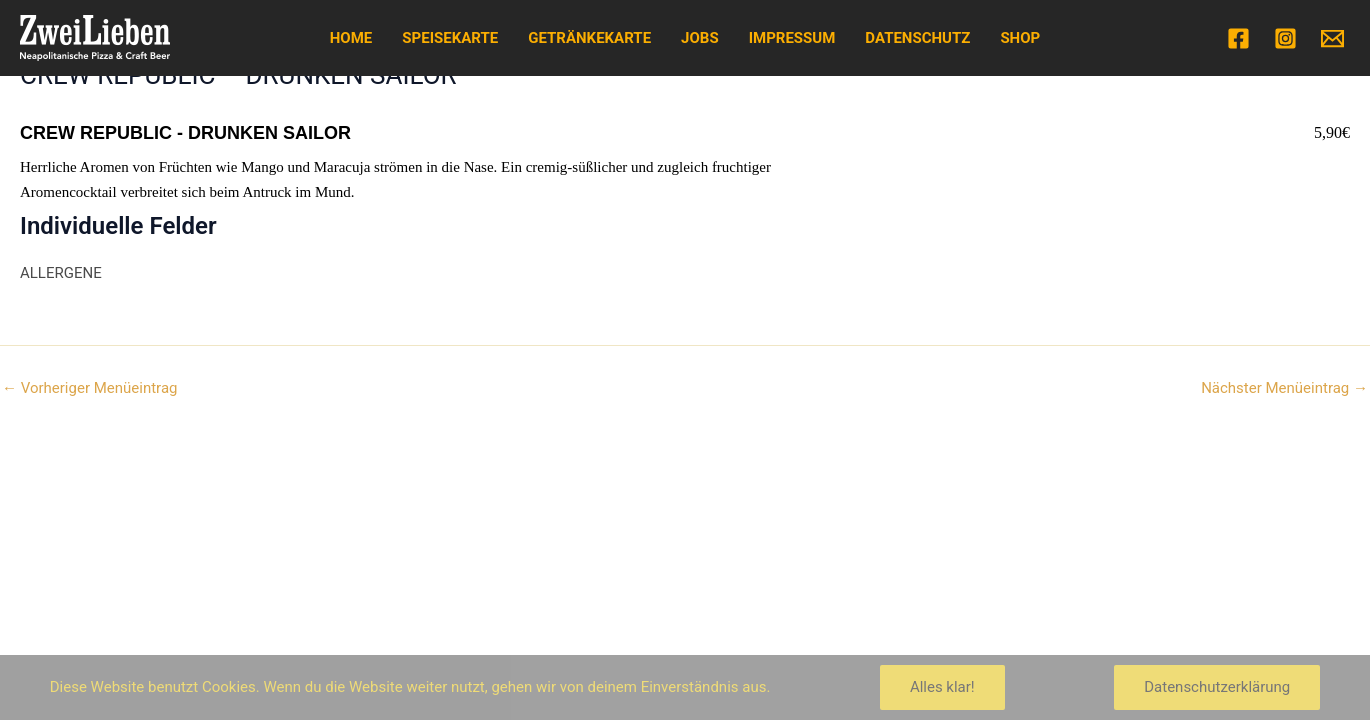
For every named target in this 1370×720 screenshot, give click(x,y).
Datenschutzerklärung (1217, 687)
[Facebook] (1238, 38)
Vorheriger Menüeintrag (89, 388)
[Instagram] (1285, 38)
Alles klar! (942, 687)
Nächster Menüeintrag (1284, 388)
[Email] (1332, 38)
